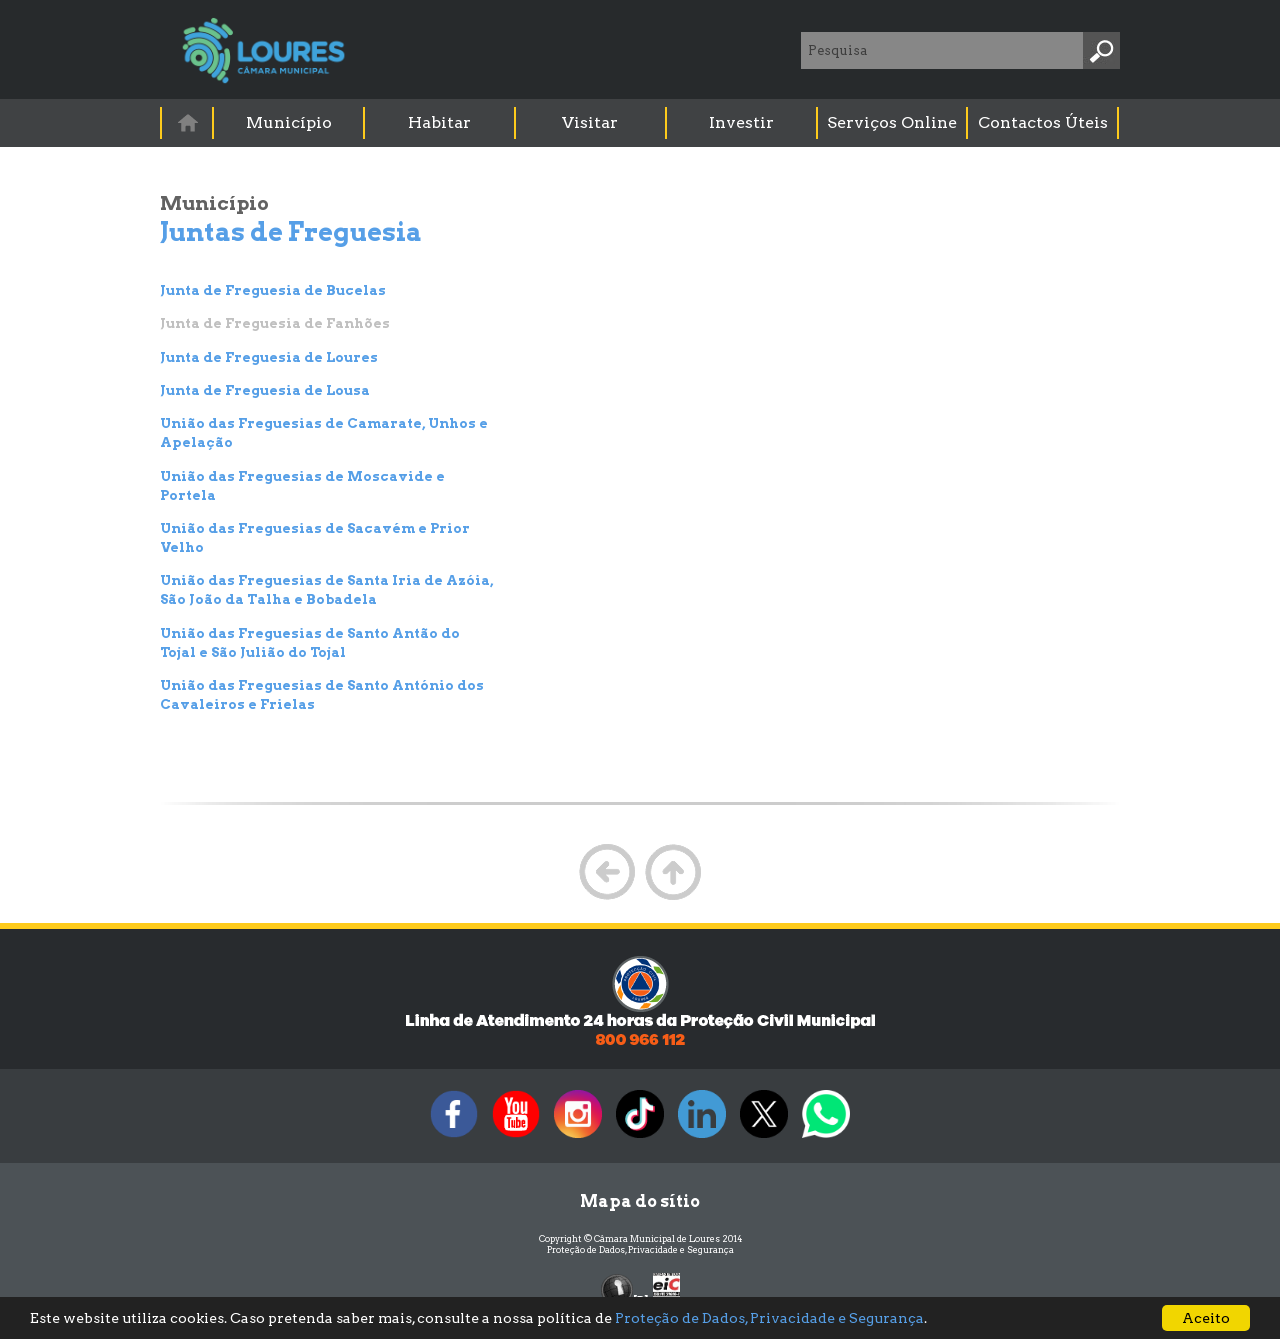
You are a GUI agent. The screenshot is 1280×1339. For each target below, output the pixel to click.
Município (289, 122)
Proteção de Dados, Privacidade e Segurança (640, 1249)
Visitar (590, 122)
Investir (741, 122)
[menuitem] (188, 122)
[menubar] (641, 123)
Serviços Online (892, 122)
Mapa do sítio (640, 1201)
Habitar (439, 122)
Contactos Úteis (1043, 122)
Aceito (1206, 1318)
